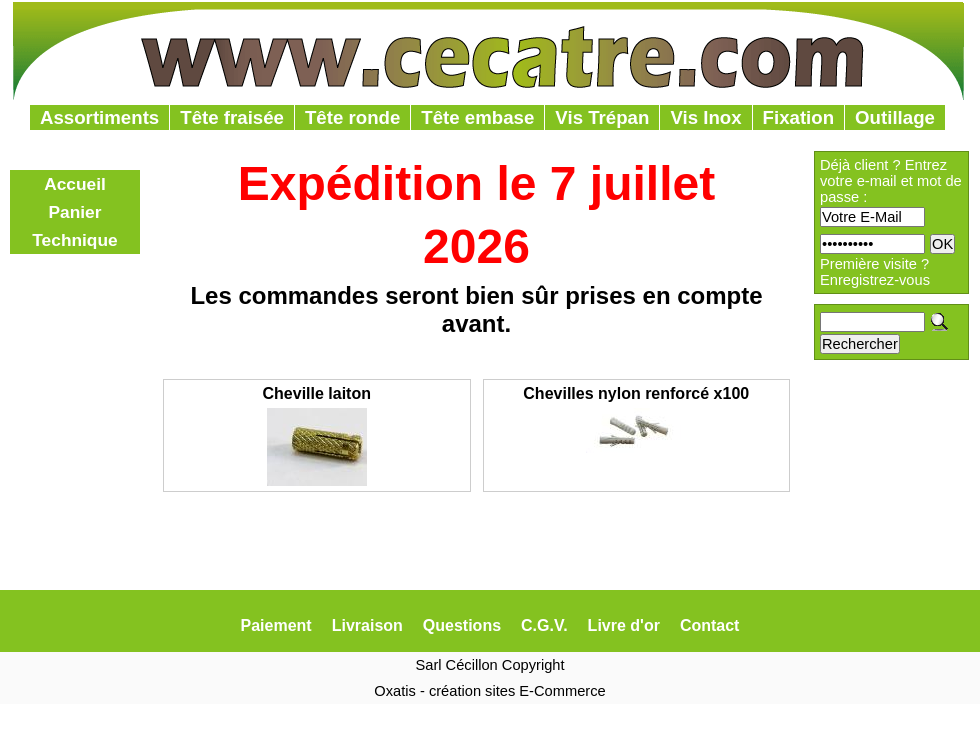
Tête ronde (352, 117)
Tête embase (477, 117)
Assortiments (99, 117)
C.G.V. (544, 625)
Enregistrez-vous (875, 280)
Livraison (367, 625)
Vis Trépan (602, 117)
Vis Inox (705, 117)
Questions (462, 625)
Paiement (276, 625)
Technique (74, 240)
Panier (75, 212)
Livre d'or (624, 625)
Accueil (75, 184)
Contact (710, 625)
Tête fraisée (232, 117)
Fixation (799, 117)
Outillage (895, 117)
